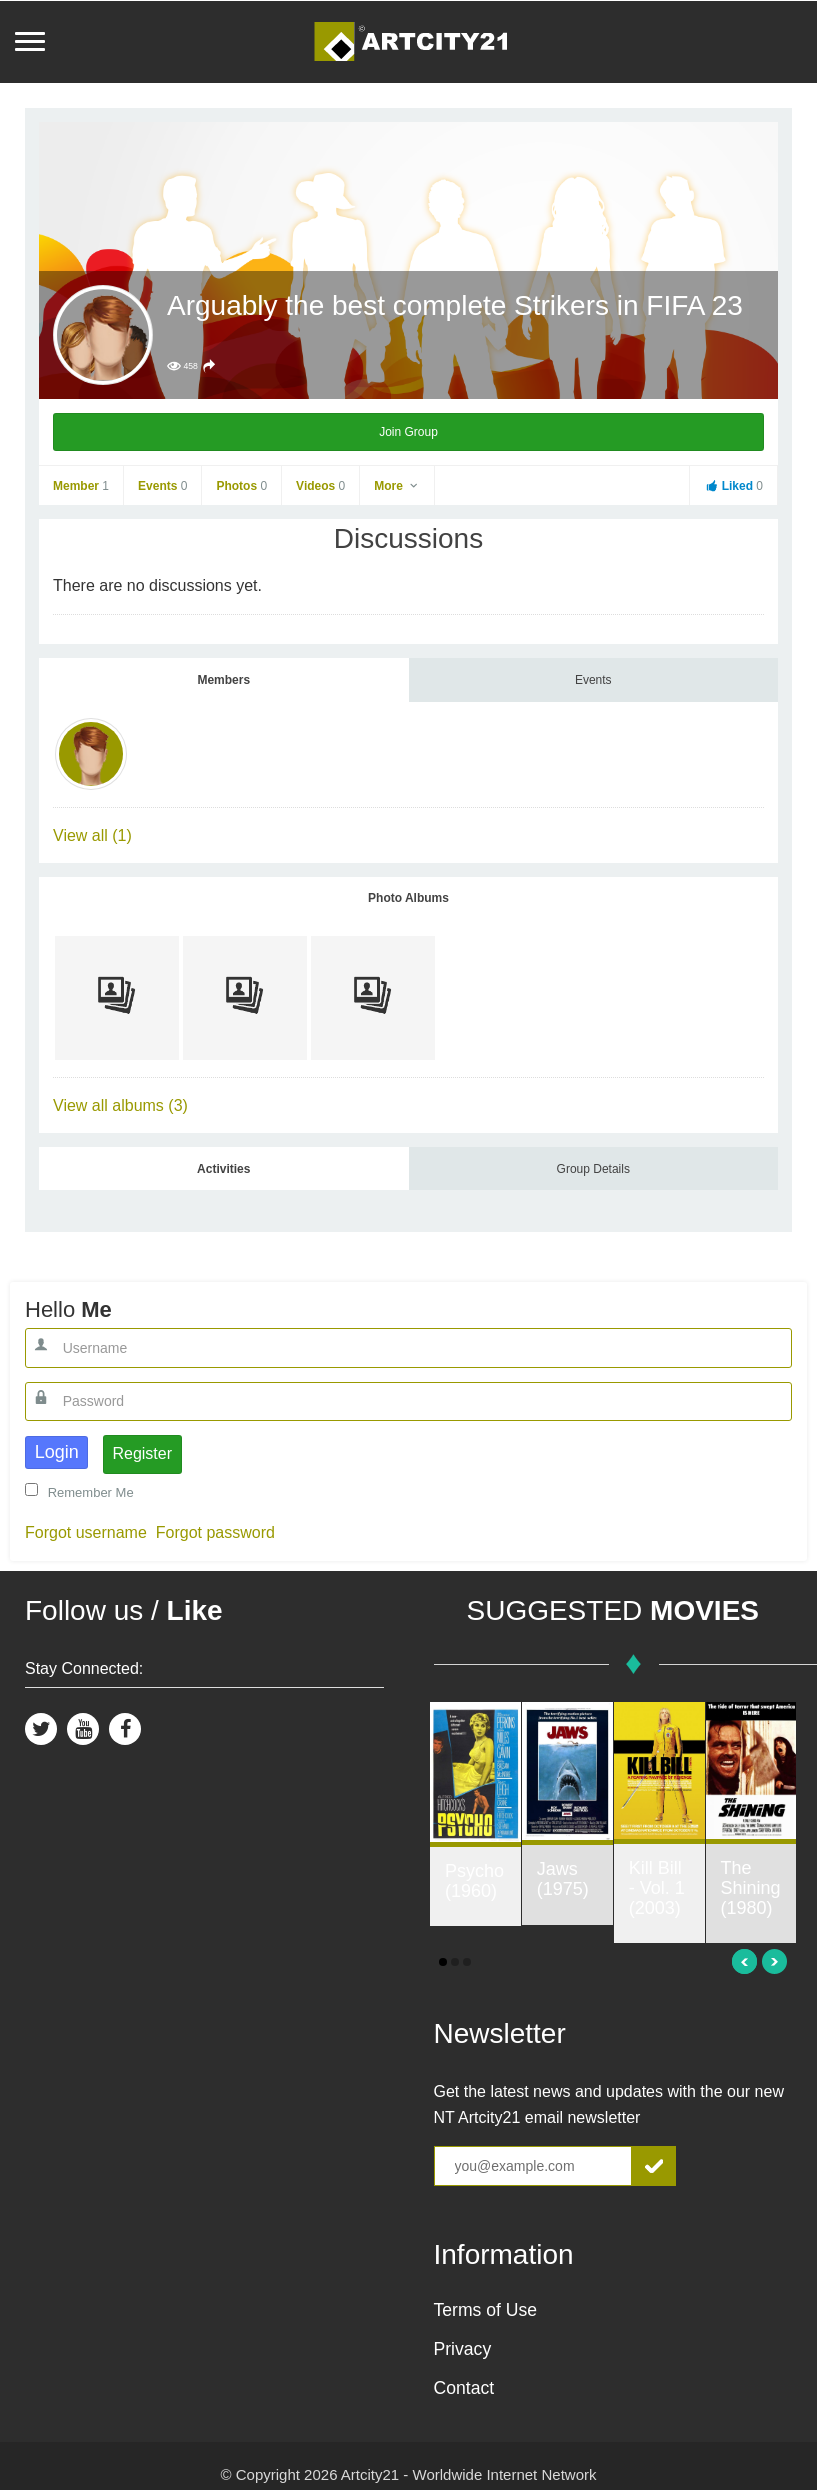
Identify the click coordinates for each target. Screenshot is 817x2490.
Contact (464, 2388)
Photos (241, 486)
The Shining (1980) (751, 1888)
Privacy (463, 2349)
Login (57, 1452)
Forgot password (215, 1532)
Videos (320, 486)
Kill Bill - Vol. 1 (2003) (657, 1888)
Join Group (408, 432)
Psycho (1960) (474, 1881)
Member (81, 486)
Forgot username (86, 1532)
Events (162, 486)
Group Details (593, 1169)
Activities (223, 1169)
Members (223, 680)
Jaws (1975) (563, 1879)
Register (142, 1453)
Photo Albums (408, 898)
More (397, 486)
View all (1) (92, 835)
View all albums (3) (120, 1105)
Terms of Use (486, 2310)
